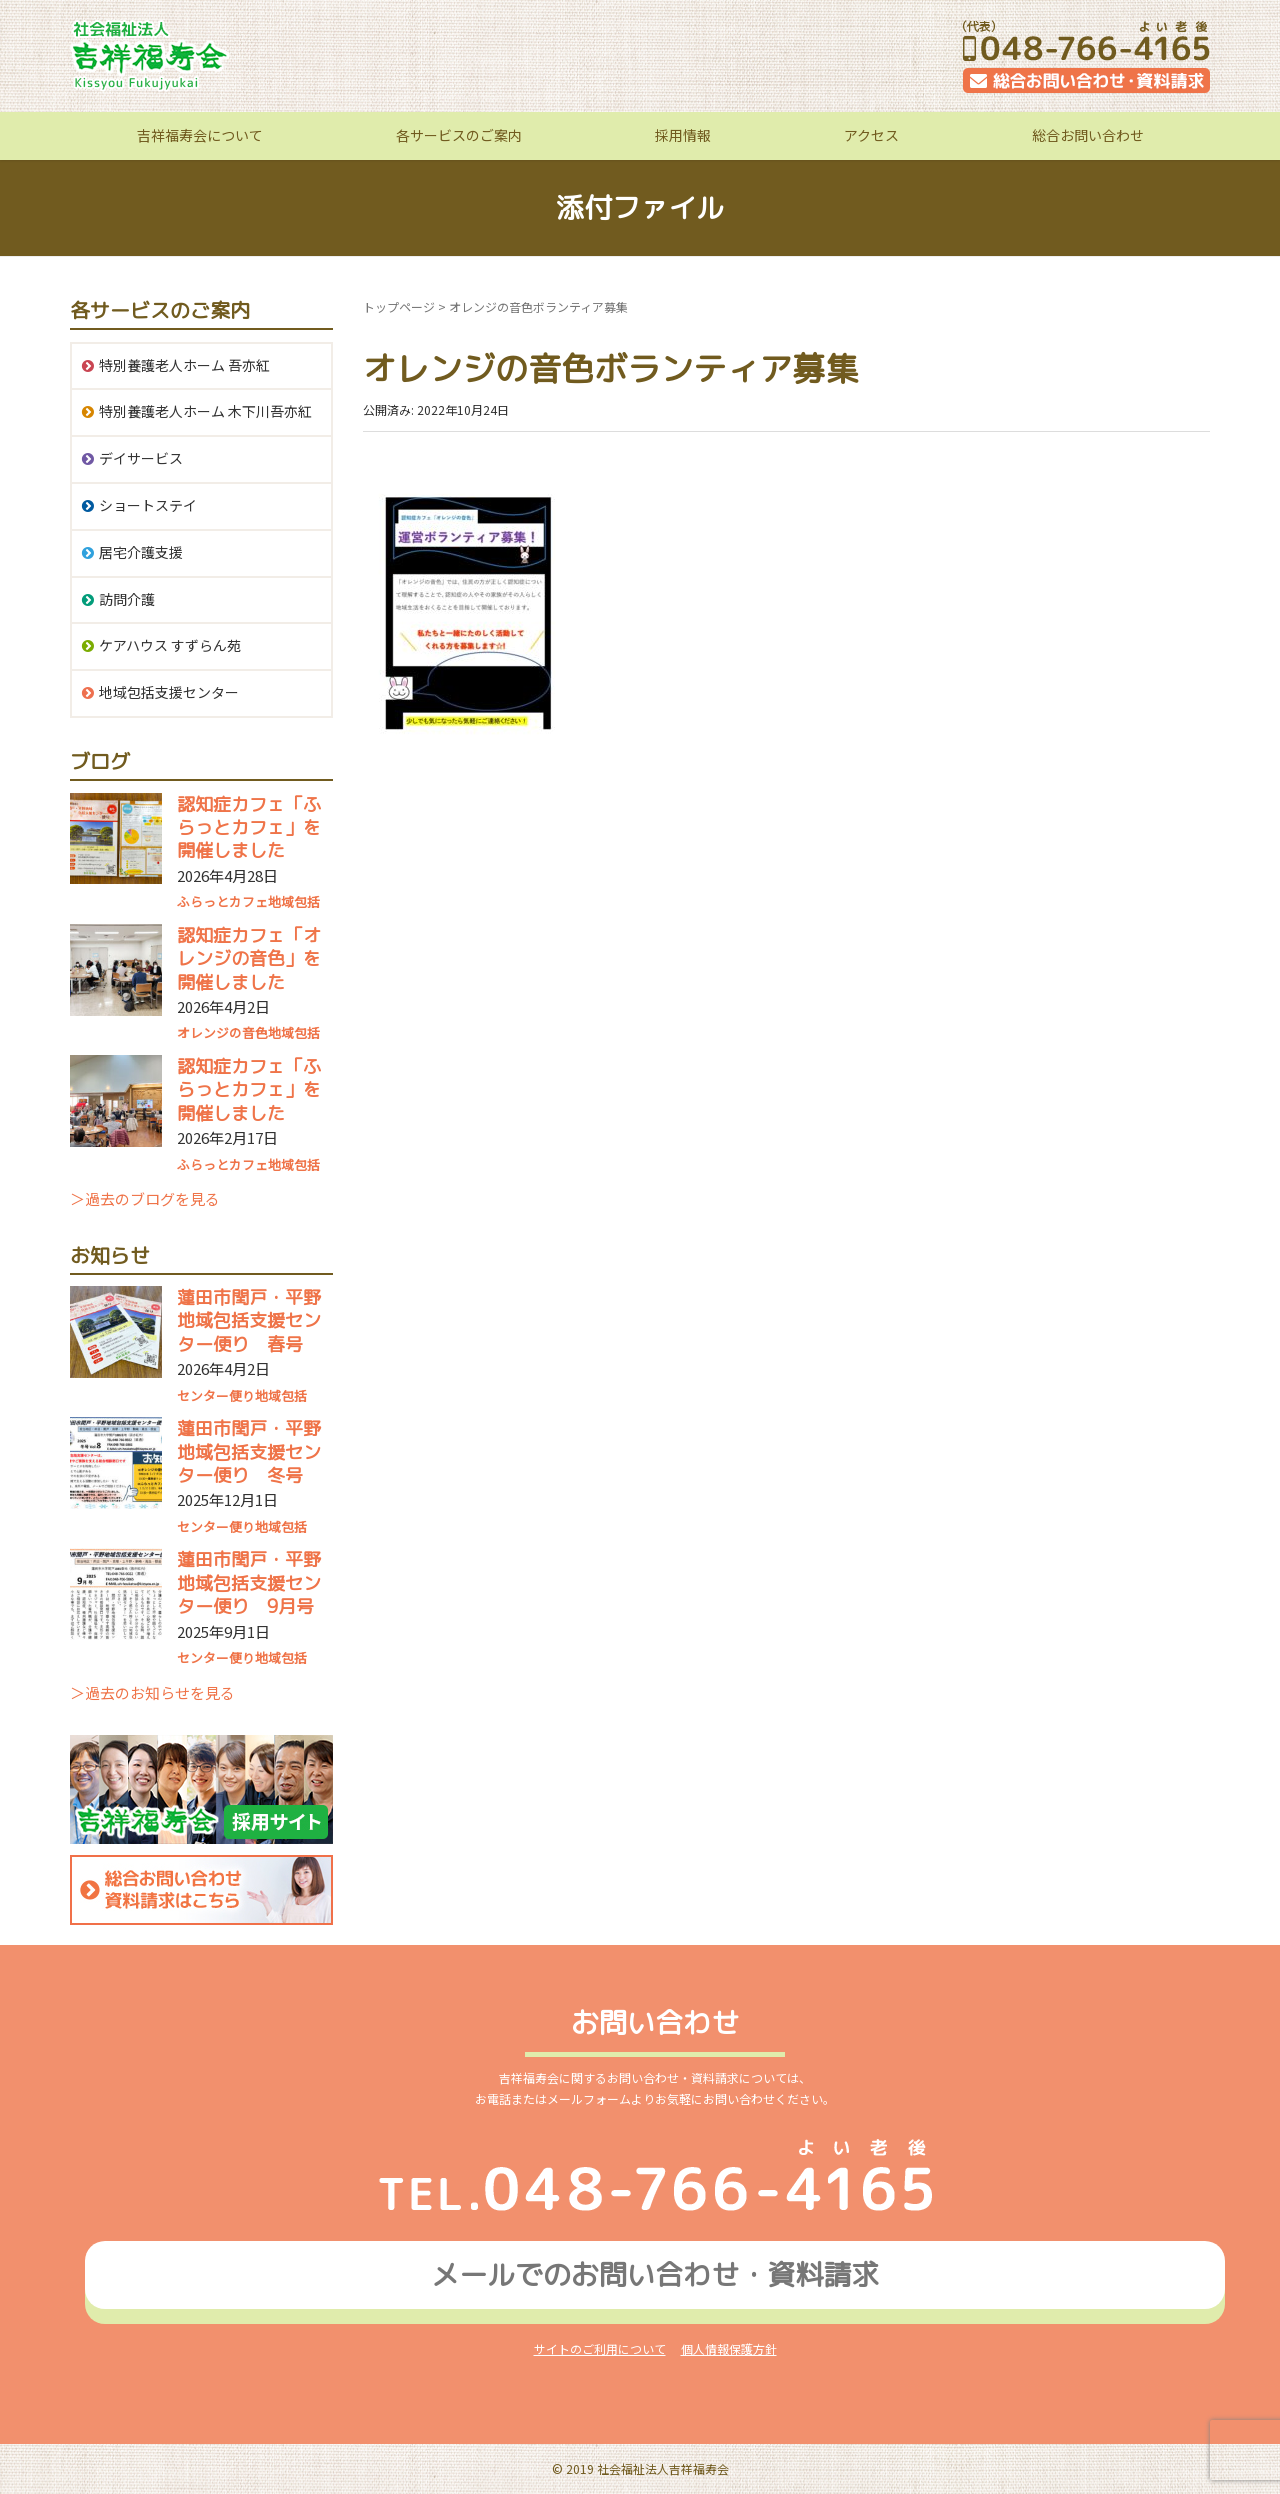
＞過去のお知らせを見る (152, 1692)
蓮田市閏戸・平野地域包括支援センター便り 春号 (249, 1321)
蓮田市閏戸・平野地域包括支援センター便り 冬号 (249, 1452)
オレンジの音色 (222, 1032)
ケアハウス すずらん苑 (170, 645)
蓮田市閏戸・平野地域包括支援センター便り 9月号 (249, 1583)
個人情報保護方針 (729, 2348)
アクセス (871, 135)
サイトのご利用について (600, 2348)
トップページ (399, 306)
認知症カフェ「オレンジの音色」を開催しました (249, 959)
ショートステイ (148, 505)
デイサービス (141, 458)
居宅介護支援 (141, 552)
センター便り (216, 1395)
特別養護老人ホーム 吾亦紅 (184, 365)
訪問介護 (127, 599)
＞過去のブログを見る (145, 1198)
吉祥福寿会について (200, 135)
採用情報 (683, 135)
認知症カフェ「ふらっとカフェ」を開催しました (249, 828)
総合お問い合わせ (1088, 135)
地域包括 (294, 901)
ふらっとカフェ (222, 901)
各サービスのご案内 (459, 135)
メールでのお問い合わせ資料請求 (655, 2274)
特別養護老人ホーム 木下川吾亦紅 (205, 411)
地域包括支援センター (169, 692)
